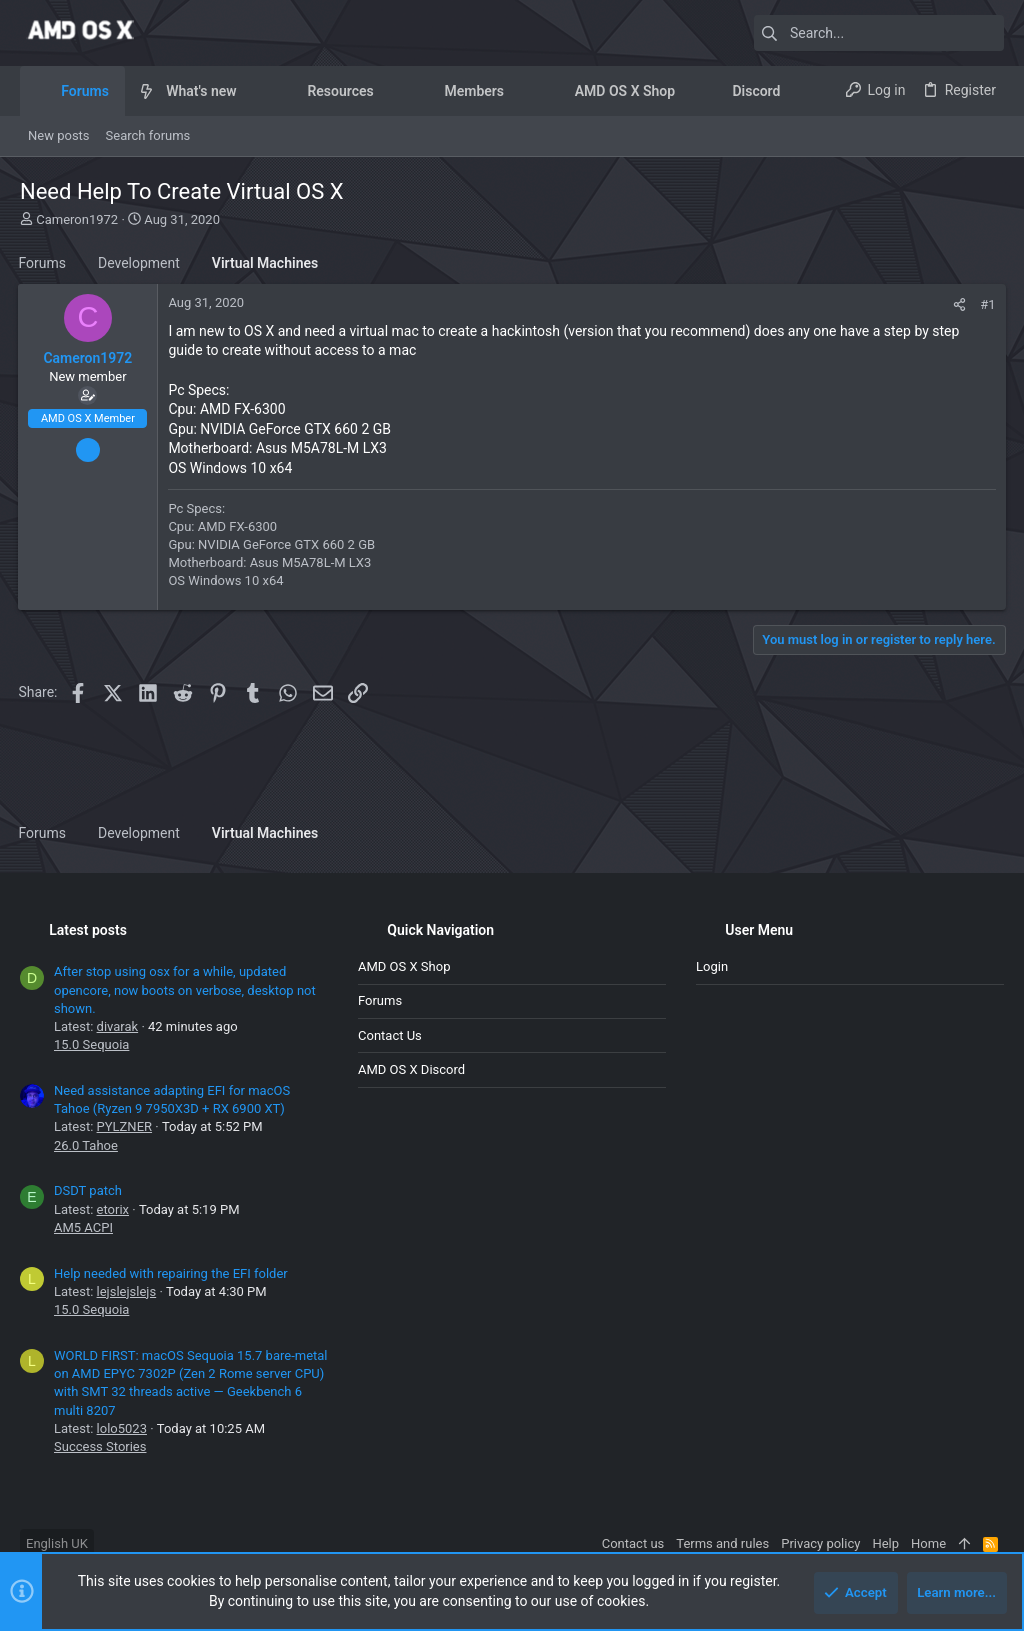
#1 (986, 304)
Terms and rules (722, 1543)
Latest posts (88, 930)
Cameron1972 (77, 219)
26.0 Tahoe (86, 1145)
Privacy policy (820, 1543)
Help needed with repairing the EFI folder (171, 1273)
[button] (252, 91)
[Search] (879, 33)
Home (928, 1543)
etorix (113, 1209)
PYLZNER (124, 1126)
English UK (57, 1543)
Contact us (390, 1035)
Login (712, 966)
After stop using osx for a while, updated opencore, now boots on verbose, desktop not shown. (185, 989)
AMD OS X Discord (411, 1069)
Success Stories (100, 1446)
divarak (118, 1026)
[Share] (958, 304)
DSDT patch (88, 1190)
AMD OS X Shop (404, 966)
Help (885, 1543)
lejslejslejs (127, 1291)
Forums (380, 1000)
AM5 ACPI (83, 1227)
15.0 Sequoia (91, 1044)
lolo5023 (122, 1428)
